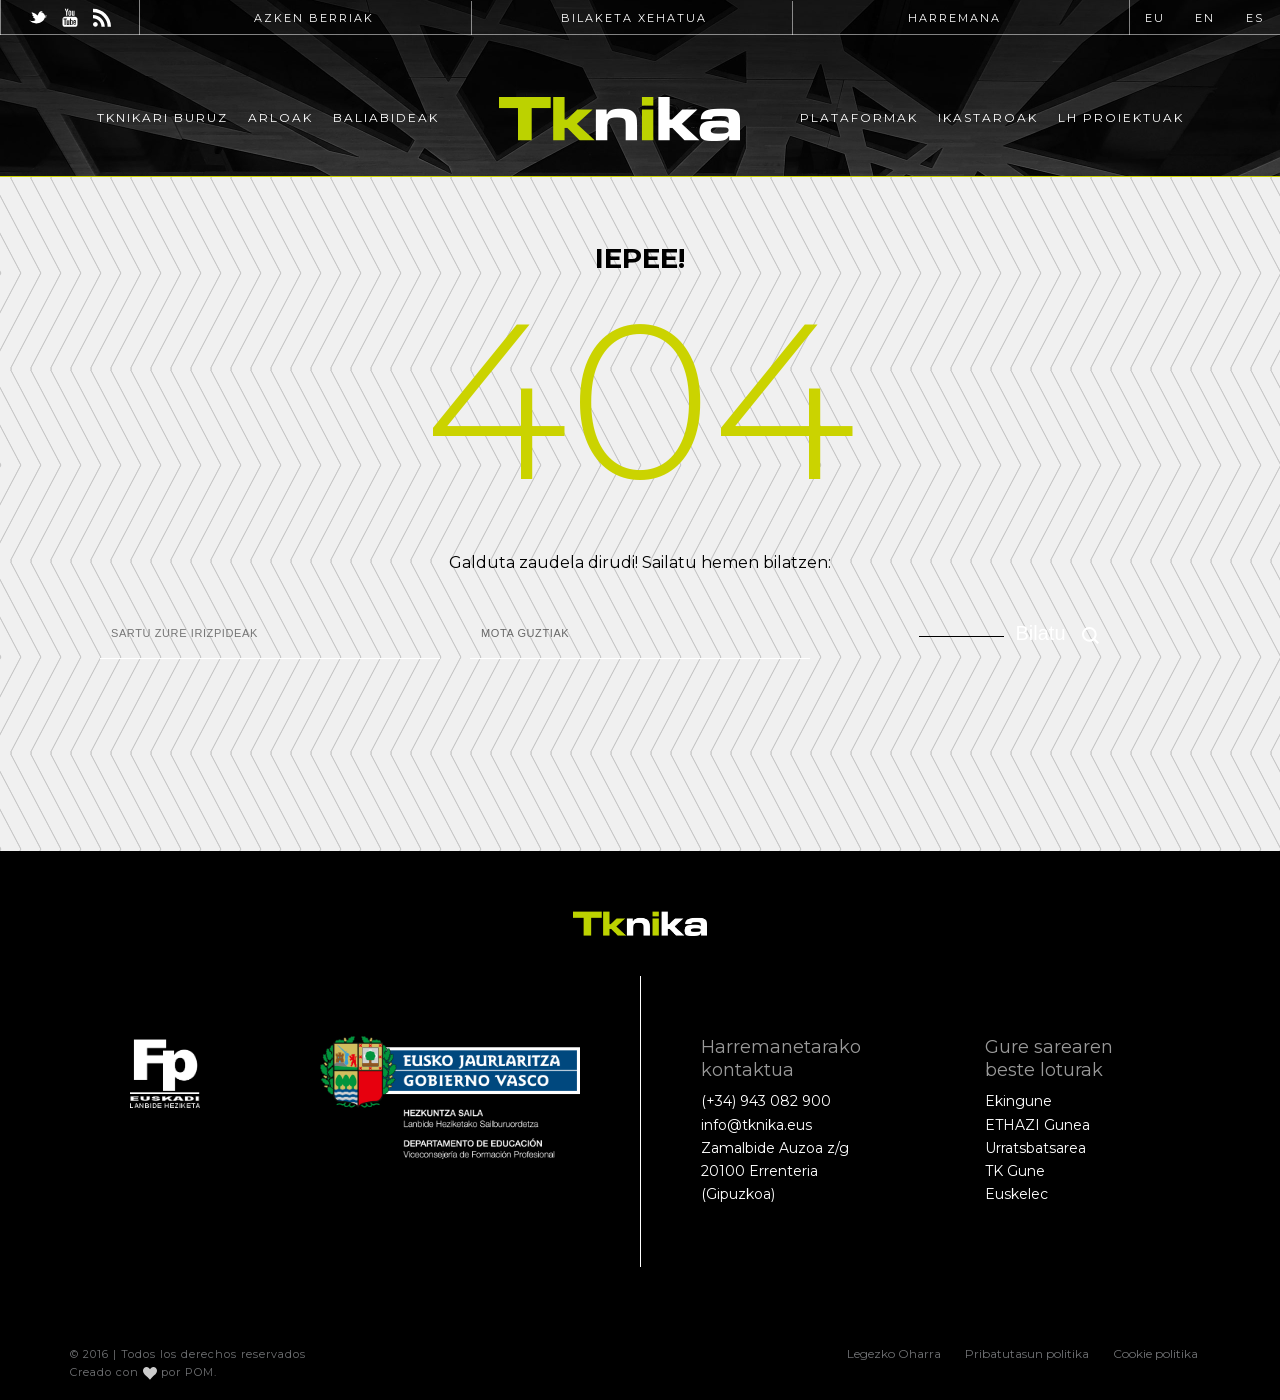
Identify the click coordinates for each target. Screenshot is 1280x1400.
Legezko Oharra (894, 1353)
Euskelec (1016, 1194)
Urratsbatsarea (1035, 1148)
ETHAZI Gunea (1037, 1125)
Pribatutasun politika (1027, 1353)
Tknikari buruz (162, 117)
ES (1255, 18)
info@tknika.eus (756, 1125)
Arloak (280, 117)
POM (199, 1372)
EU (1155, 18)
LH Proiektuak (1121, 117)
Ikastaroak (988, 117)
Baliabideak (386, 117)
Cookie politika (1155, 1353)
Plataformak (859, 117)
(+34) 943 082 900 (766, 1101)
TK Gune (1015, 1171)
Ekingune (1018, 1101)
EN (1205, 18)
